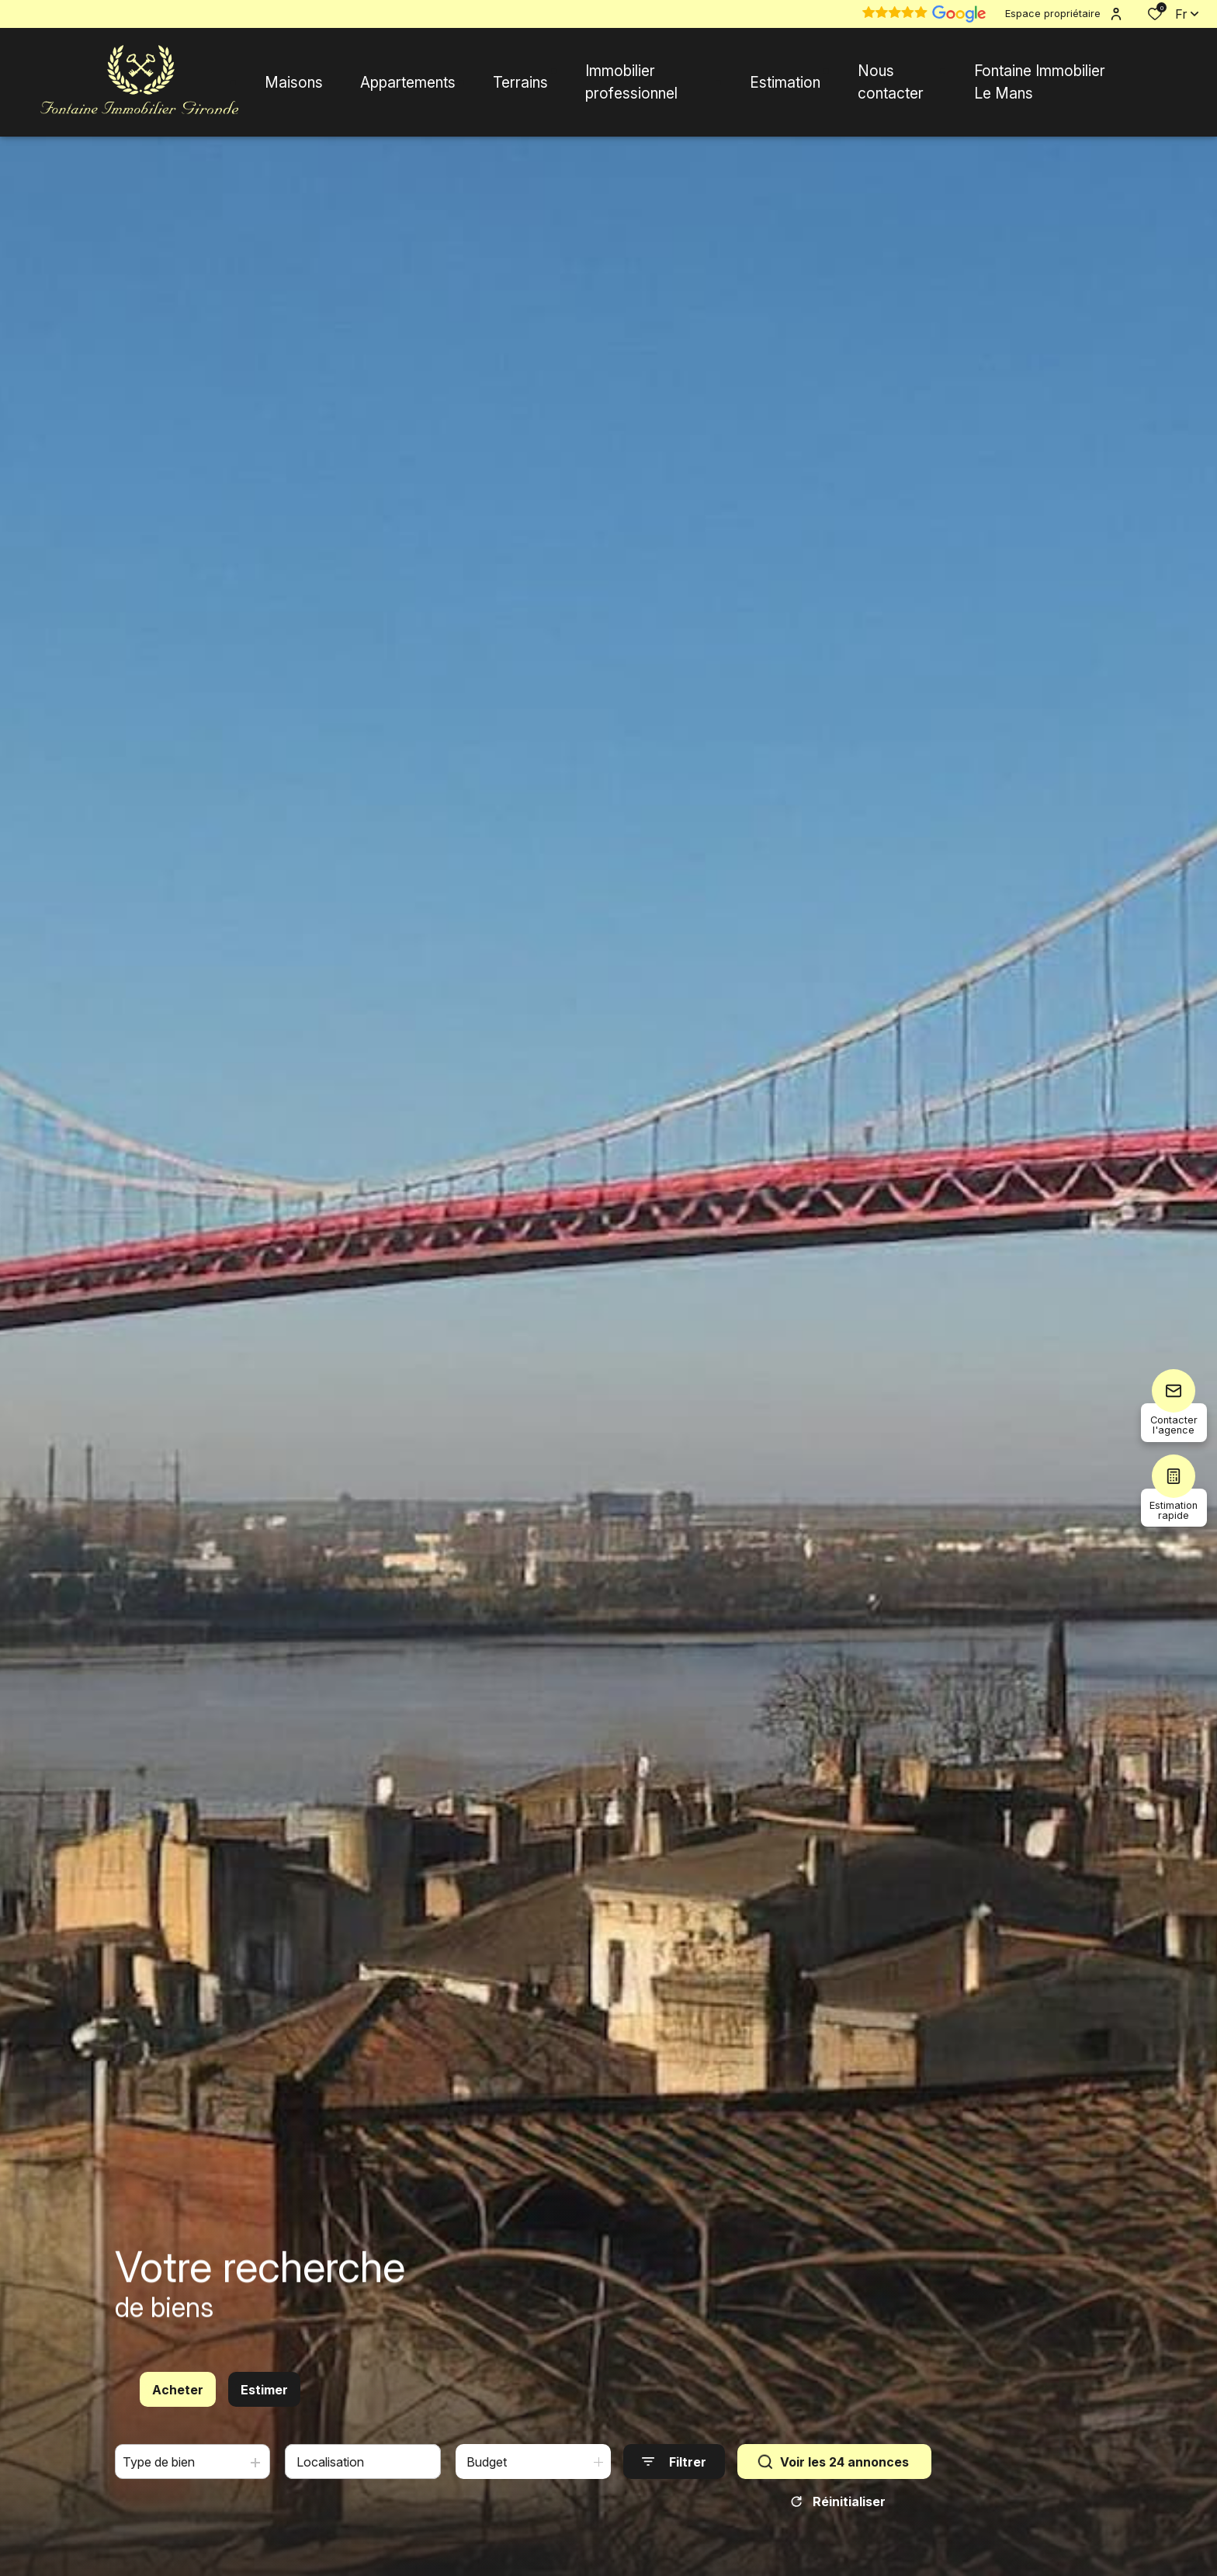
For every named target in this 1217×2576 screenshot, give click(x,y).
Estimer (264, 2390)
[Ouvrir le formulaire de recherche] (674, 2462)
